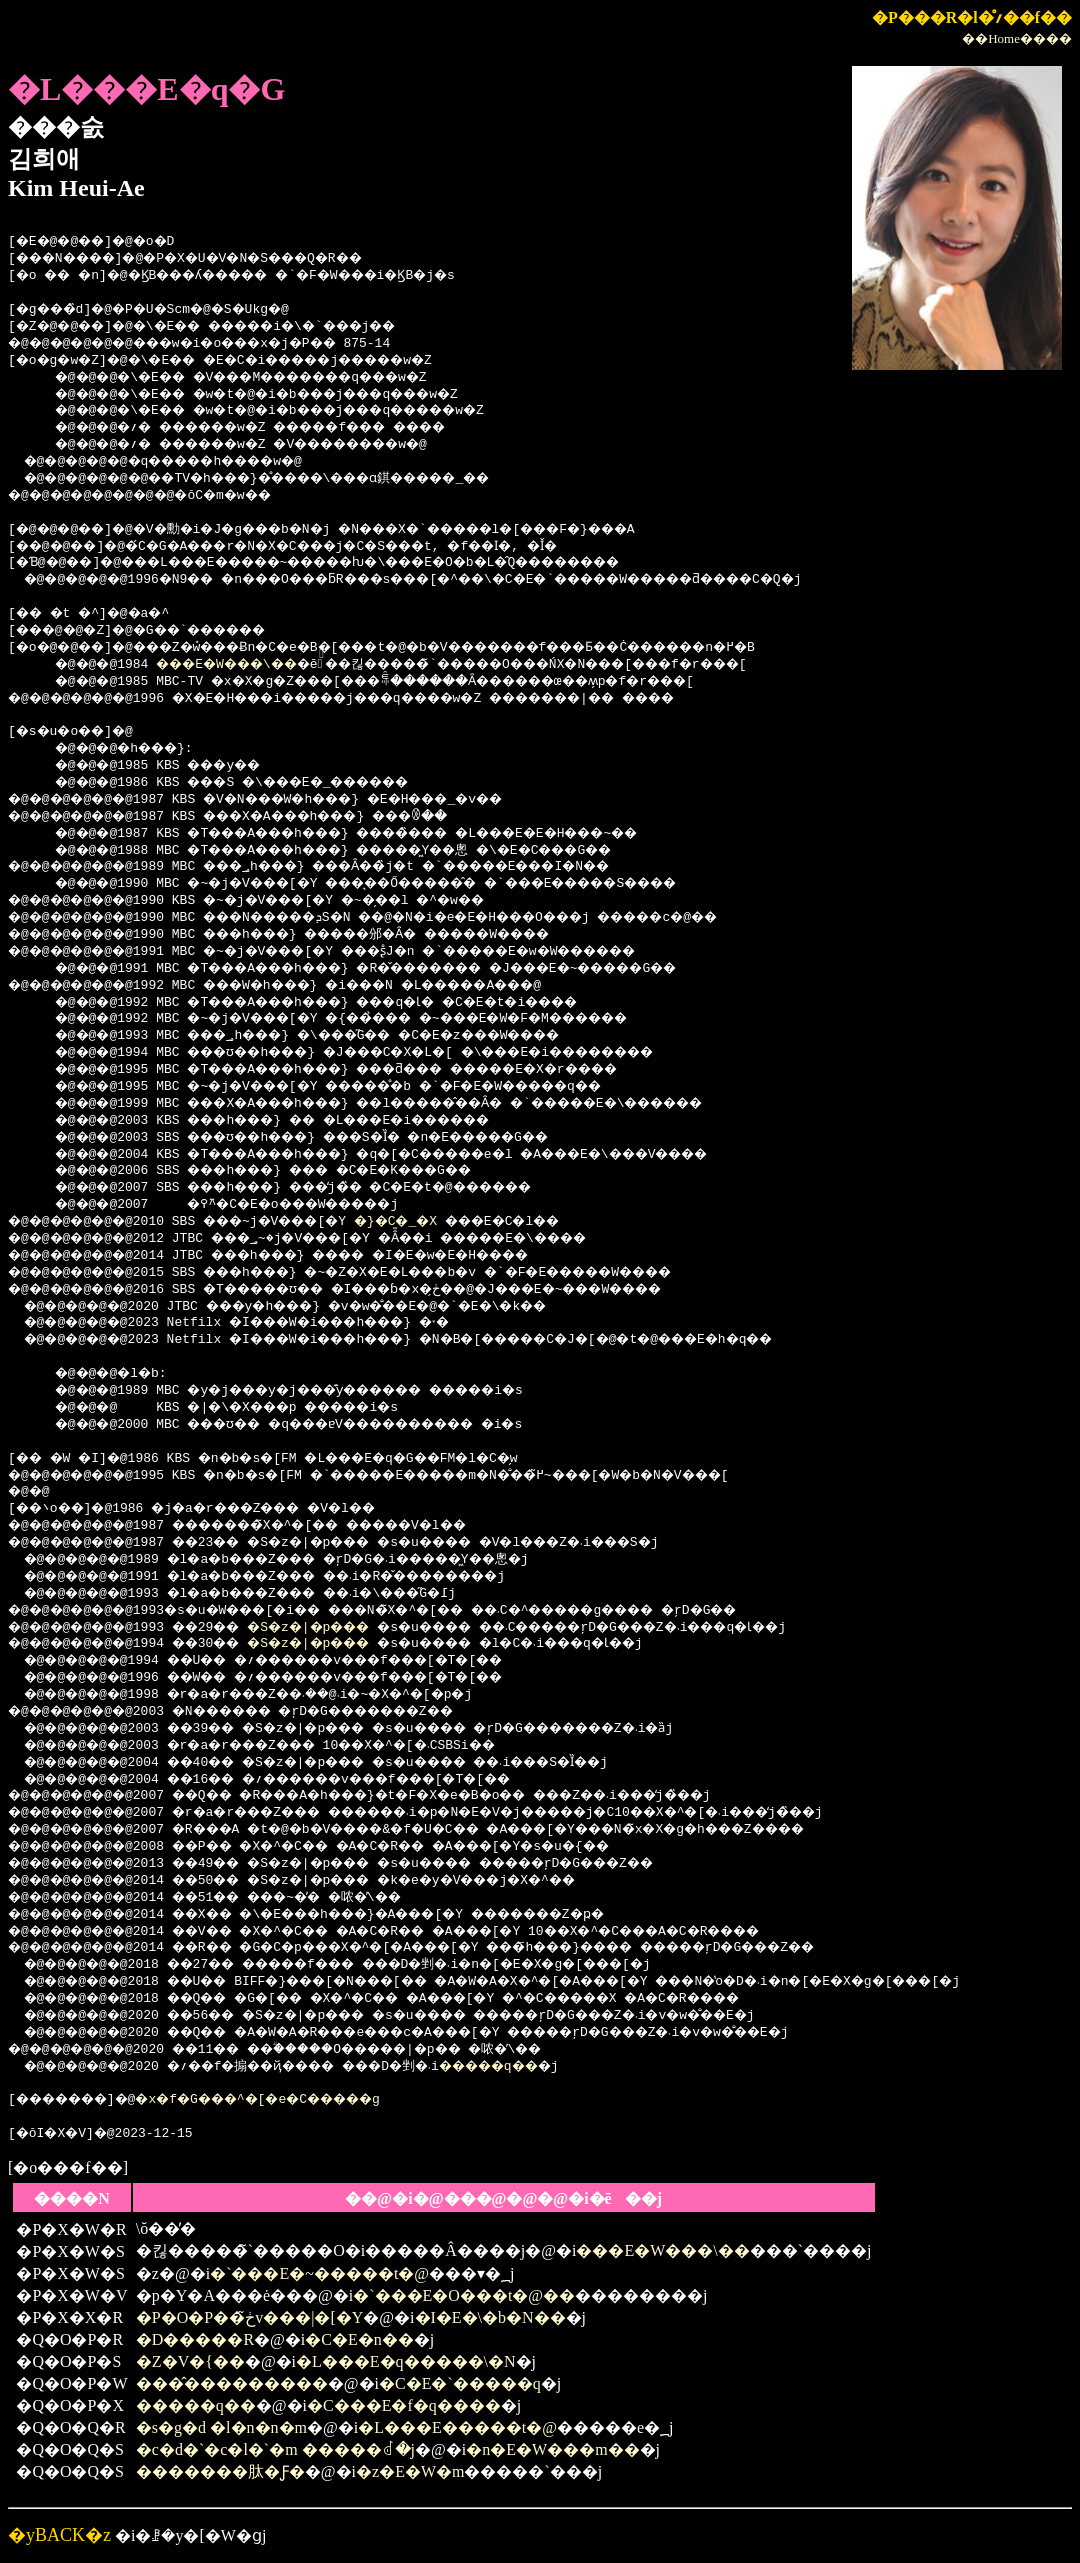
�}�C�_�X (453, 1222)
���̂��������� (232, 2383)
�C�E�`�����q (460, 2383)
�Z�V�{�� (190, 2361)
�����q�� (548, 2067)
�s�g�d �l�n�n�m (221, 2427)
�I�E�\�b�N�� (490, 2317)
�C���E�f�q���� (404, 2405)
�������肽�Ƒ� (220, 2471)
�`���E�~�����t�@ (319, 2273)
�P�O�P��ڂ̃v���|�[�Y (249, 2317)
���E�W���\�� (246, 665)
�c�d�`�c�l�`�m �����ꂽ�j (275, 2449)
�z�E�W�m (410, 2471)
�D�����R (195, 2339)
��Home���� (1017, 38)
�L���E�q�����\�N (406, 2361)
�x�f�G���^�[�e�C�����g (296, 2100)
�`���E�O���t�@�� (464, 2295)
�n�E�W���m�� (552, 2449)
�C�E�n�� (359, 2339)
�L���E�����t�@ (457, 2427)
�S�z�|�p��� (343, 1628)
